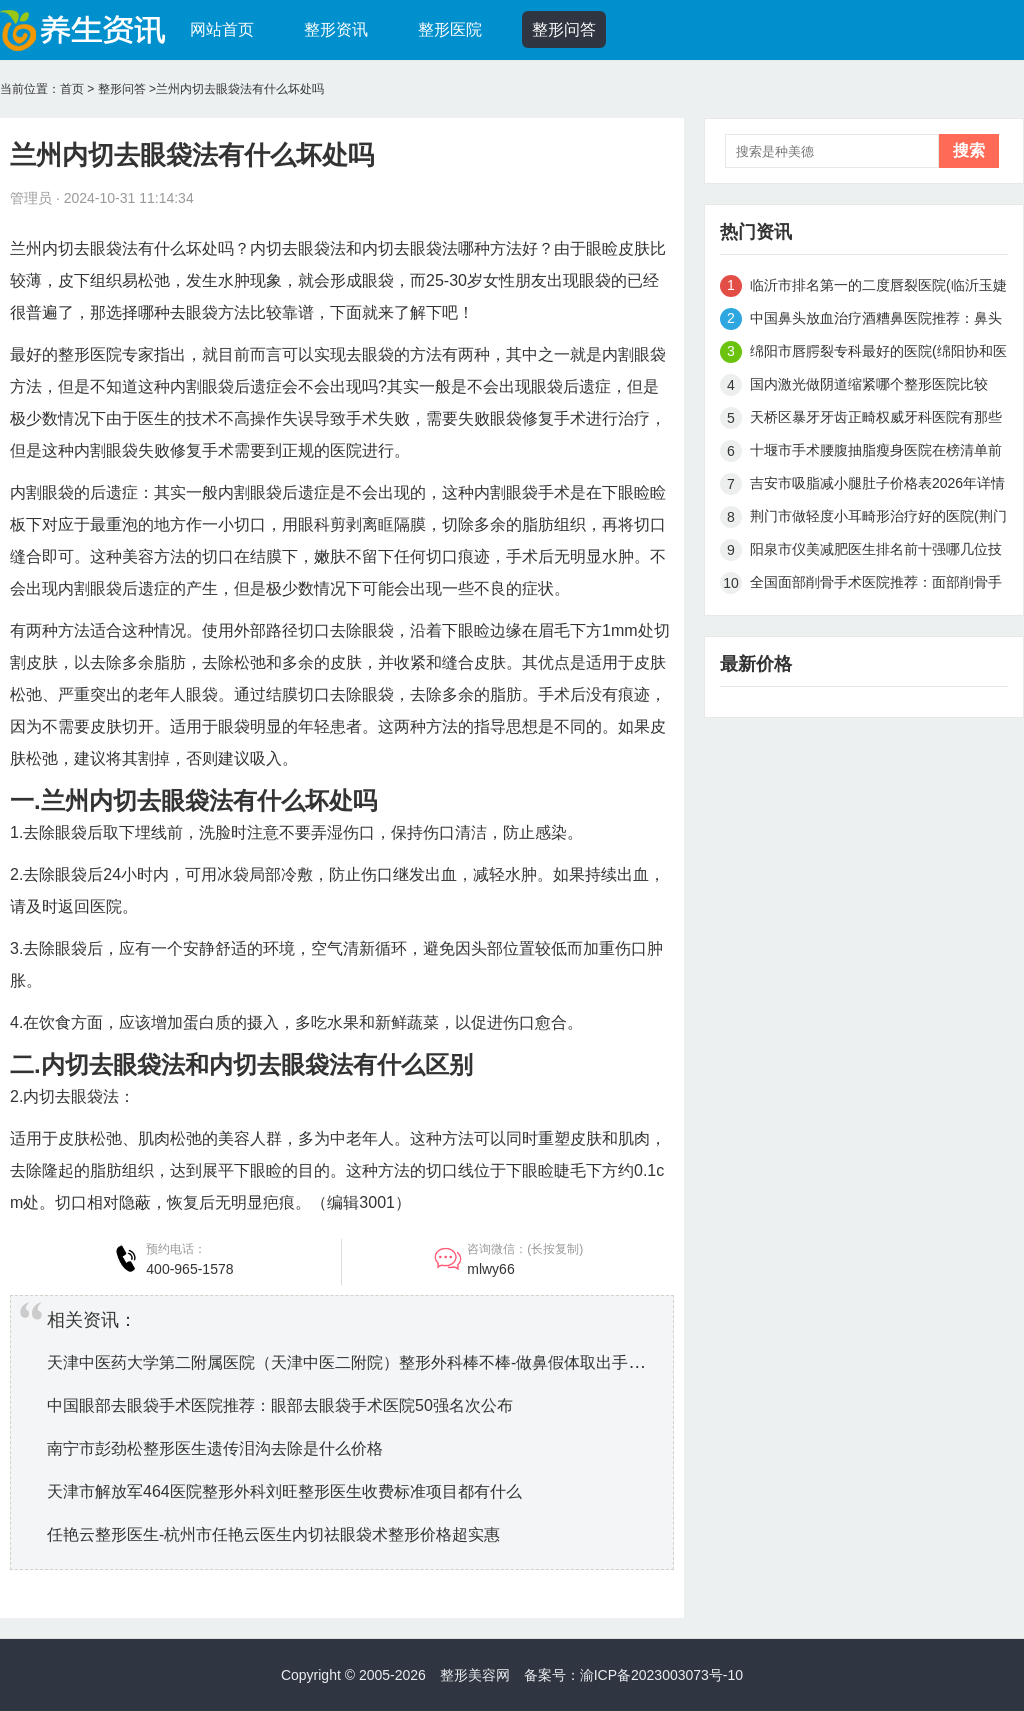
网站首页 (222, 29)
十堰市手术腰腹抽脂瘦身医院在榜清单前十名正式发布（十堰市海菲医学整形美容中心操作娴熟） (876, 453)
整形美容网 (475, 1675)
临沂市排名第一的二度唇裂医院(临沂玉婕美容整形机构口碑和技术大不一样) (878, 288)
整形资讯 (336, 29)
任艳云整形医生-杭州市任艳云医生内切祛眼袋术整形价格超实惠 (273, 1534)
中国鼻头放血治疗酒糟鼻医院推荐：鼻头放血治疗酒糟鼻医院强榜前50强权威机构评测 (877, 321)
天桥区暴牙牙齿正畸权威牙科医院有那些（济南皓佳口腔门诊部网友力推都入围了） (876, 420)
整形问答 (564, 29)
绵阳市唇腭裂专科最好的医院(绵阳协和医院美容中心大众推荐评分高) (878, 354)
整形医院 (450, 29)
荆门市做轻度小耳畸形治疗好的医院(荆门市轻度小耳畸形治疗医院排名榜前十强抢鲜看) (878, 519)
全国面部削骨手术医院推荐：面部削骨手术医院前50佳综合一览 (876, 585)
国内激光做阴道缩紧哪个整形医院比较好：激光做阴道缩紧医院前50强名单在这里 (877, 387)
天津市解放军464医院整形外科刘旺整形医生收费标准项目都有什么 (284, 1491)
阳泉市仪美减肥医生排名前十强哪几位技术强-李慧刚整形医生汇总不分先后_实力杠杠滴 (876, 552)
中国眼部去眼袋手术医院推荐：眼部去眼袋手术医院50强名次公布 (280, 1405)
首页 (72, 89)
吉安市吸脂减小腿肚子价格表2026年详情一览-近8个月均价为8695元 (877, 486)
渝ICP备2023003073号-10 (661, 1675)
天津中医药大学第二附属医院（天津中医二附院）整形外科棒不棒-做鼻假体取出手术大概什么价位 (393, 1362)
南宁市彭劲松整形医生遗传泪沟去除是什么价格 (215, 1448)
